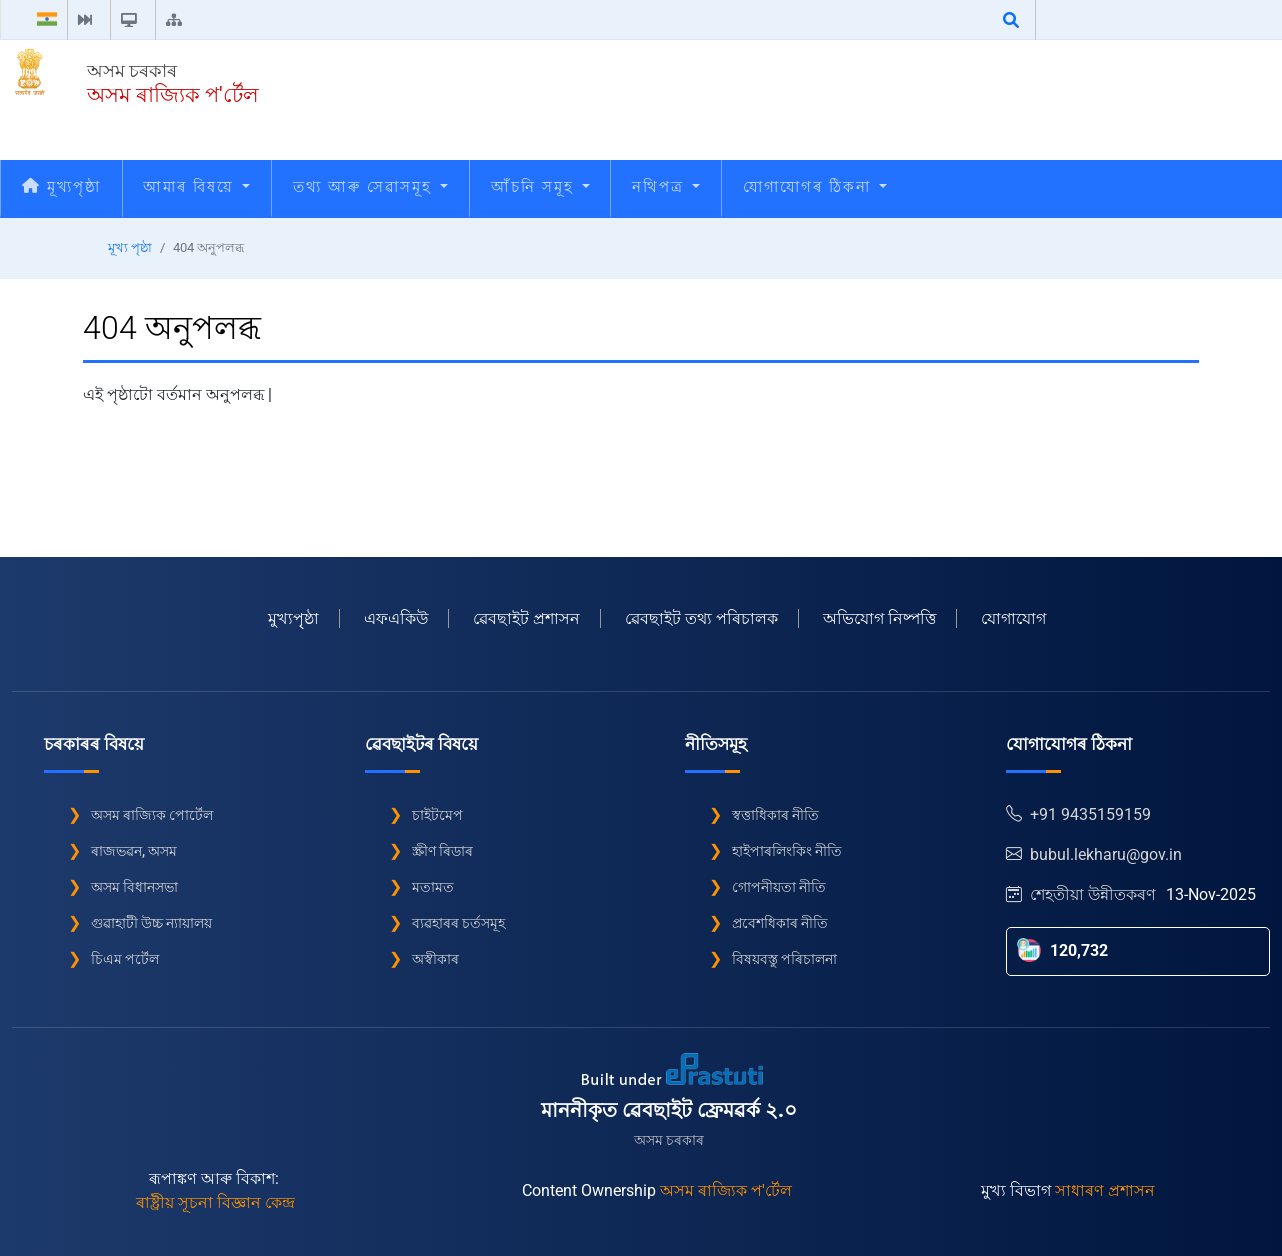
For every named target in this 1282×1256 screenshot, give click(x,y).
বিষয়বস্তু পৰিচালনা (784, 959)
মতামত (433, 887)
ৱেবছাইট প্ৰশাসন (526, 618)
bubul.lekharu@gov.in (1094, 854)
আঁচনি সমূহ (540, 187)
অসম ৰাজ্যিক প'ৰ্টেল (173, 95)
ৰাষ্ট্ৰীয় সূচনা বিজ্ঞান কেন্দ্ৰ (215, 1202)
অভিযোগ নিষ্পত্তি (879, 618)
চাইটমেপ (437, 815)
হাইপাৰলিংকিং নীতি (787, 851)
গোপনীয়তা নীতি (779, 887)
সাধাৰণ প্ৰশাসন (1105, 1190)
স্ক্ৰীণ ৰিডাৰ (442, 851)
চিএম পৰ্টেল (125, 959)
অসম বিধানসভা (134, 887)
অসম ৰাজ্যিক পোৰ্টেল (152, 815)
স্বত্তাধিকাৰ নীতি (775, 815)
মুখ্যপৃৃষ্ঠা (293, 618)
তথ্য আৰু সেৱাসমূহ (370, 187)
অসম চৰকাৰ (132, 70)
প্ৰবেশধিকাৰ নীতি (780, 923)
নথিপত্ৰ (666, 187)
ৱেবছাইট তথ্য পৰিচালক (701, 618)
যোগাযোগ (1013, 618)
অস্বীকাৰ (435, 959)
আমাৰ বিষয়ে (196, 187)
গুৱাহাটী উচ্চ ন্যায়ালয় (151, 923)
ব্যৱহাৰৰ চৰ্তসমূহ (458, 923)
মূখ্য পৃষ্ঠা (130, 247)
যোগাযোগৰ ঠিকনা (815, 187)
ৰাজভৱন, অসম (134, 851)
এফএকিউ (396, 618)
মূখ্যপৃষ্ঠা (61, 187)
